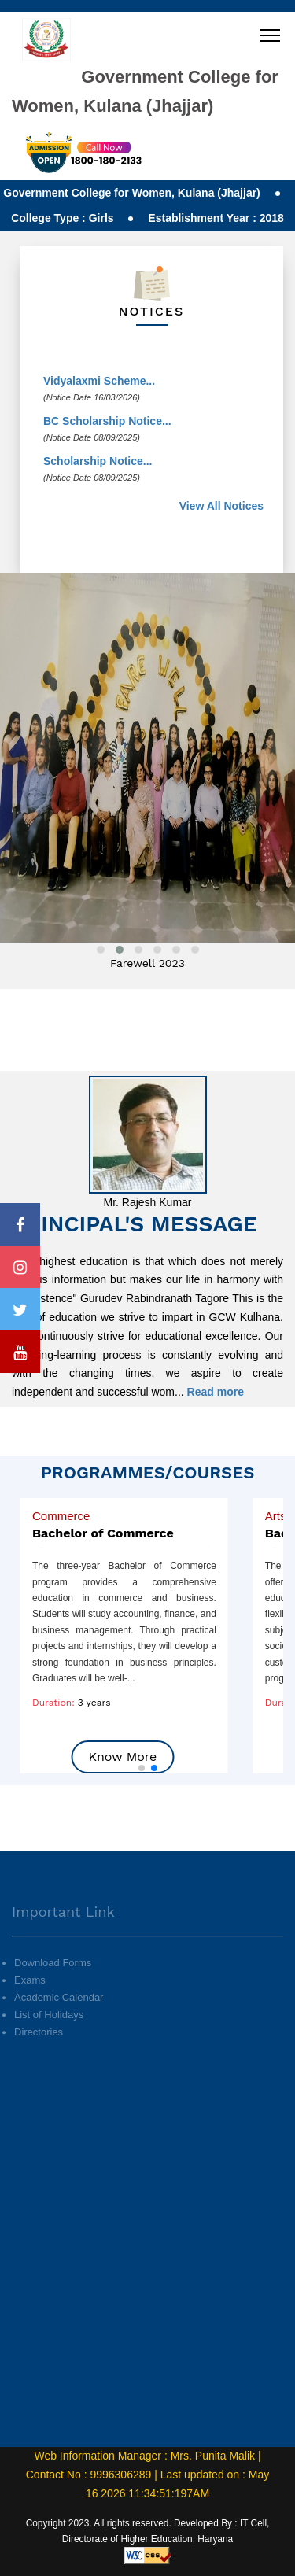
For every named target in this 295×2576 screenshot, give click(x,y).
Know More (122, 1756)
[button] (141, 1768)
